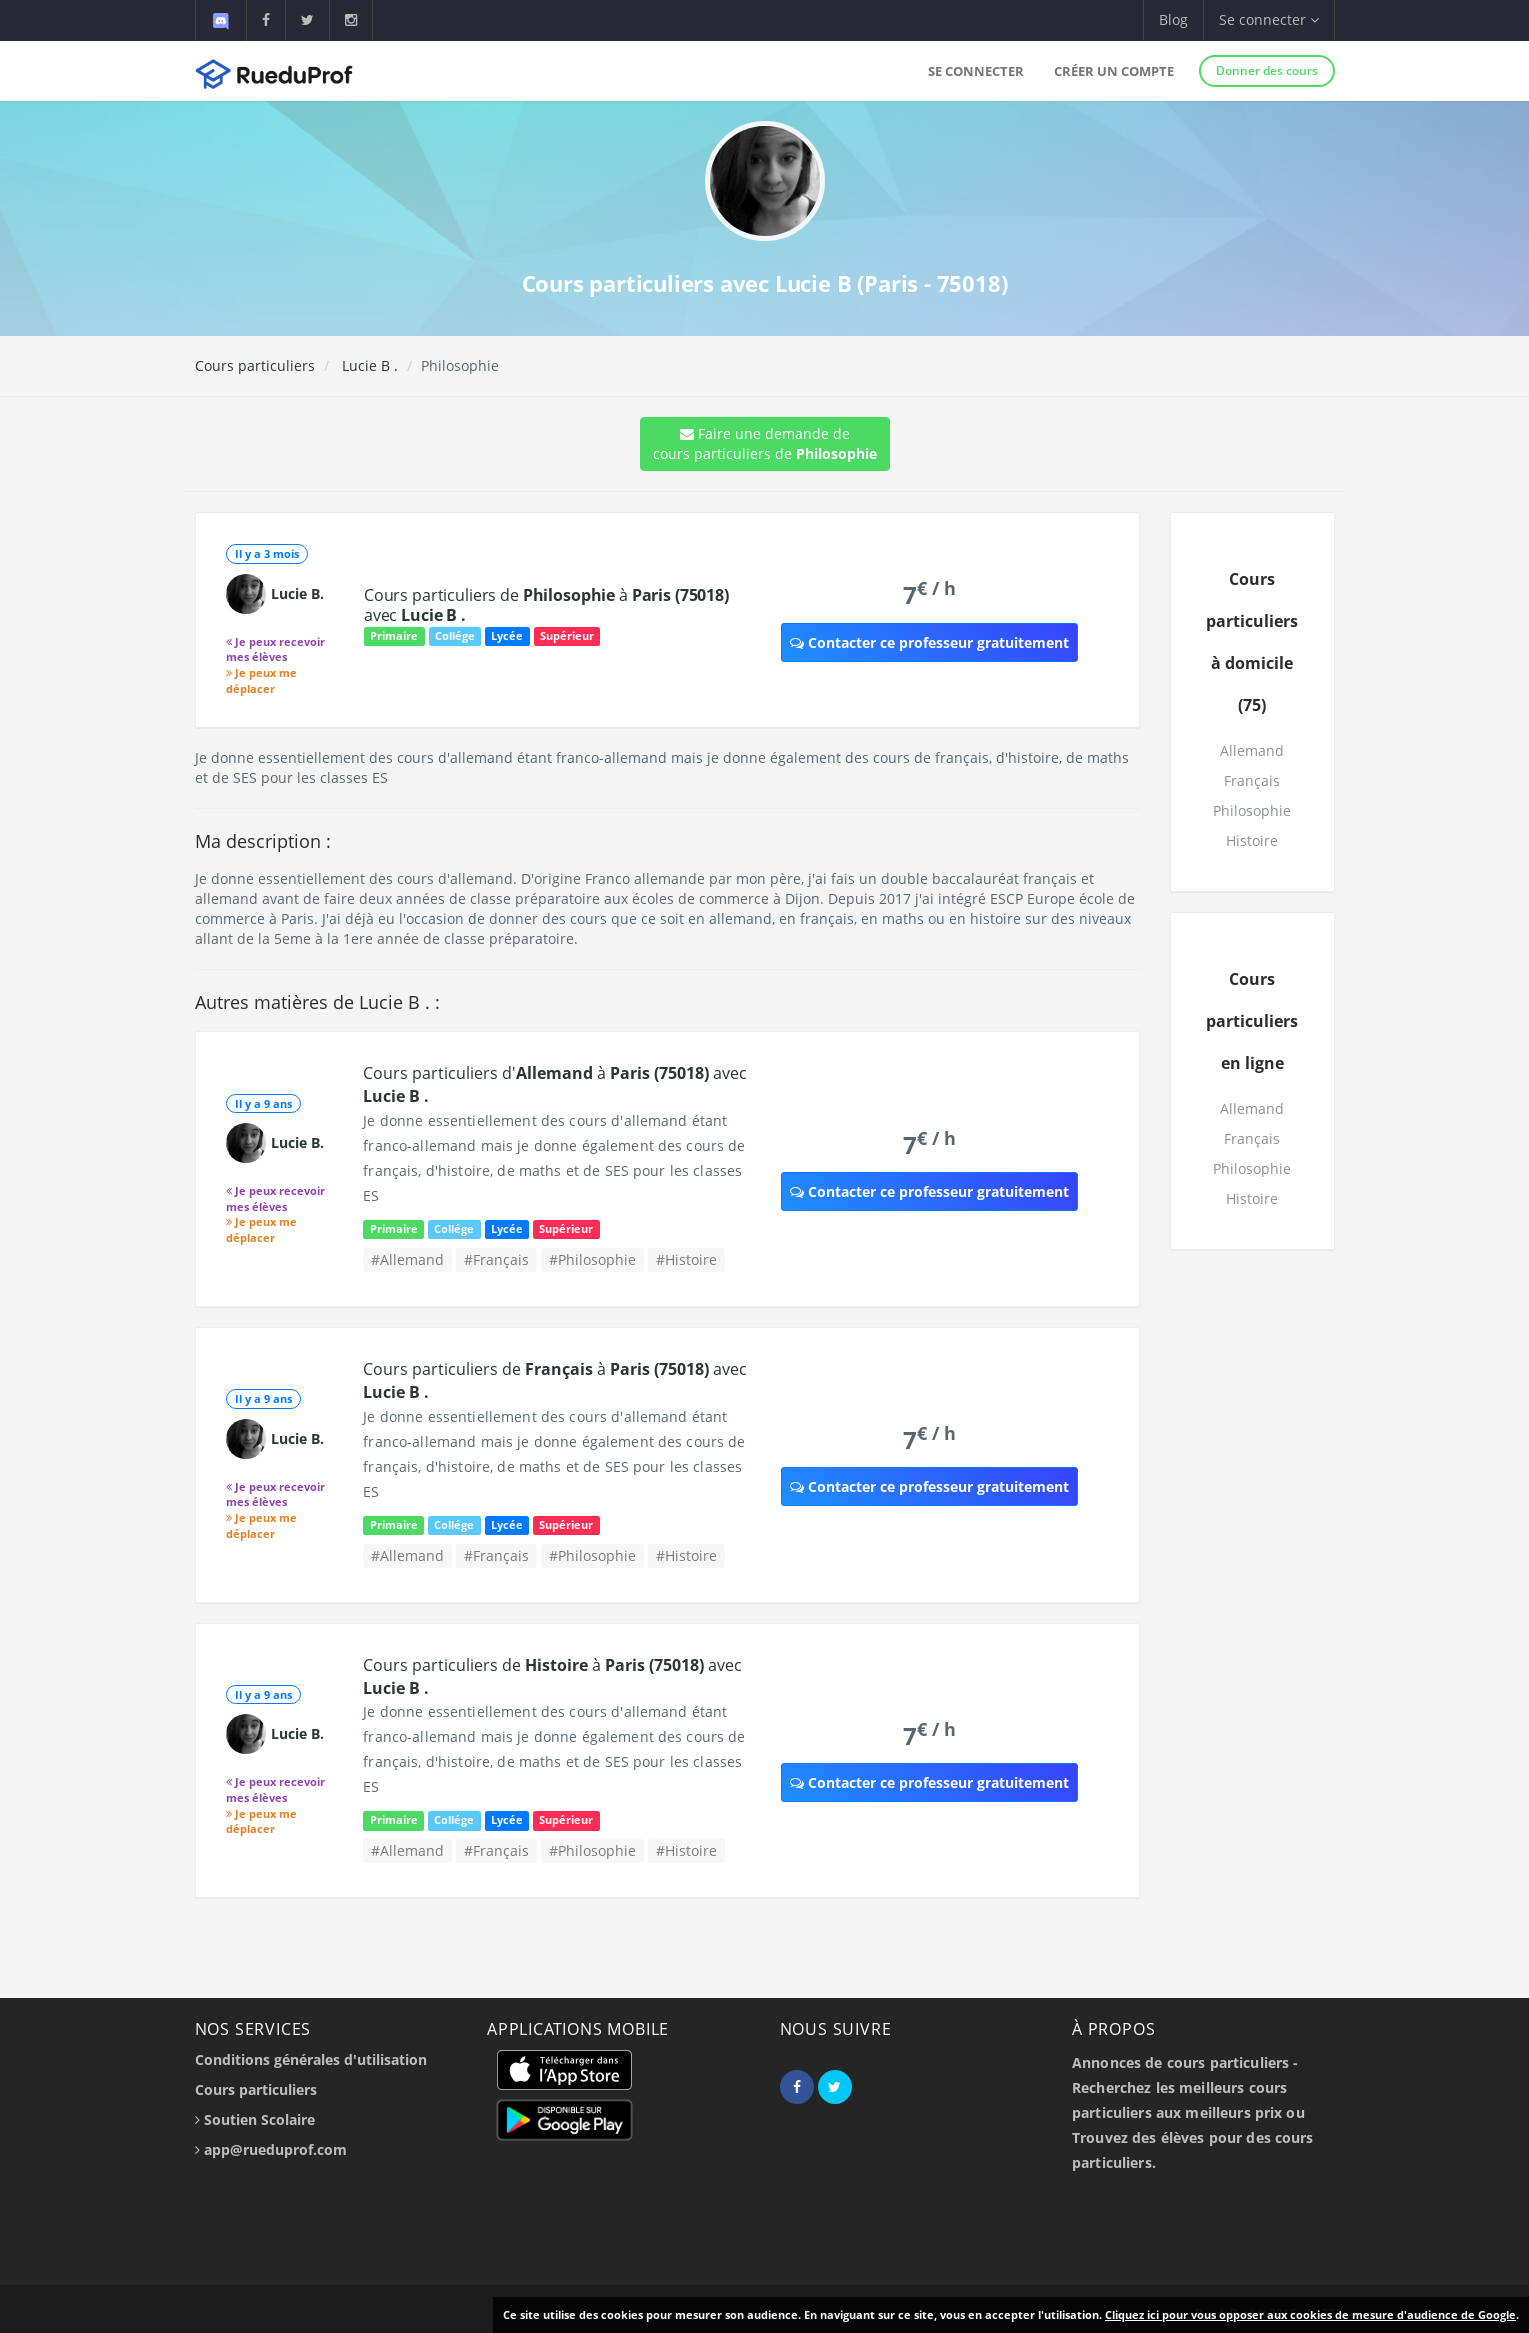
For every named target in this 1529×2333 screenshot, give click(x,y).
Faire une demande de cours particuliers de (765, 443)
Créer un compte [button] (1114, 71)
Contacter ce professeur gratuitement (929, 642)
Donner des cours (1267, 70)
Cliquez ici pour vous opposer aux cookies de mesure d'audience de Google (1310, 2314)
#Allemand (407, 1259)
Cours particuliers (255, 365)
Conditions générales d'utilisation (311, 2059)
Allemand (1252, 750)
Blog (1173, 19)
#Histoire (686, 1259)
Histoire (1252, 840)
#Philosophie (592, 1259)
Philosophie (1252, 810)
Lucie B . (368, 365)
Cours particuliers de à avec (546, 605)
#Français (496, 1259)
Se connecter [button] (1269, 19)
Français (1252, 780)
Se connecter (976, 71)
